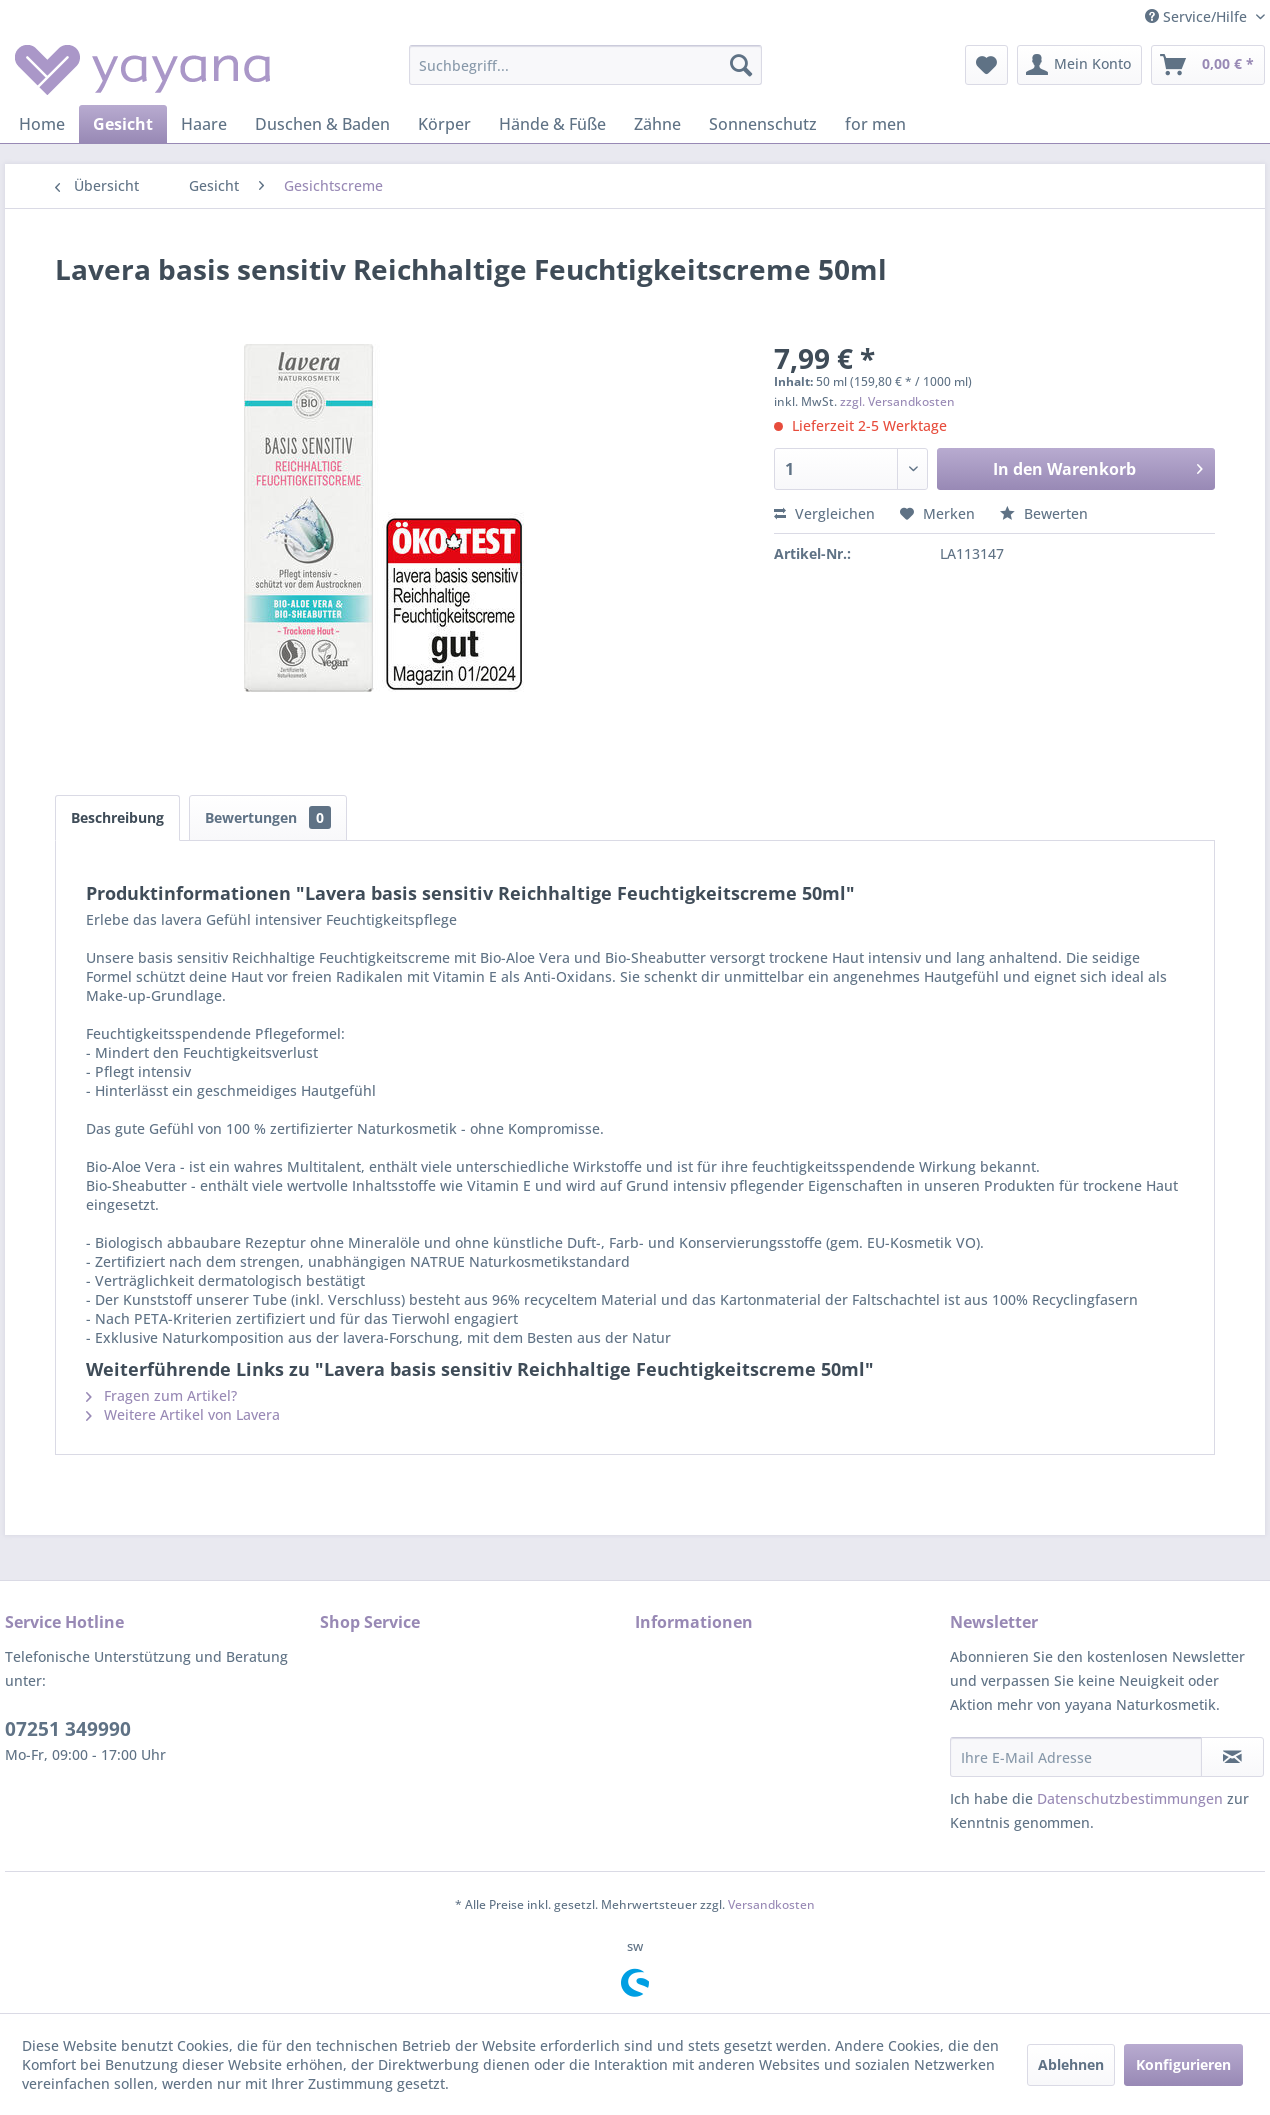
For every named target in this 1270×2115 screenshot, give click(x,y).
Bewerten (1044, 513)
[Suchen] (741, 65)
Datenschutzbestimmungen (1130, 1798)
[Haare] (204, 124)
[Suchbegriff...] (585, 65)
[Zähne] (657, 124)
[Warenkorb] (1208, 65)
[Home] (42, 124)
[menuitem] (585, 65)
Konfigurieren (1183, 2064)
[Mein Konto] (1079, 65)
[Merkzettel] (986, 65)
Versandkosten (771, 1904)
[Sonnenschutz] (763, 124)
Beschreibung (117, 817)
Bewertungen (268, 817)
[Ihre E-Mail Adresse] (1076, 1757)
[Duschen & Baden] (322, 124)
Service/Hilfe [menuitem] (1198, 16)
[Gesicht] (123, 124)
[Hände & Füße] (552, 124)
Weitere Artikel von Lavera (183, 1414)
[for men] (875, 124)
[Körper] (444, 124)
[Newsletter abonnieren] (1232, 1757)
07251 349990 (68, 1729)
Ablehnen (1071, 2064)
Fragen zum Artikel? (161, 1395)
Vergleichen (824, 513)
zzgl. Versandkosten (897, 401)
